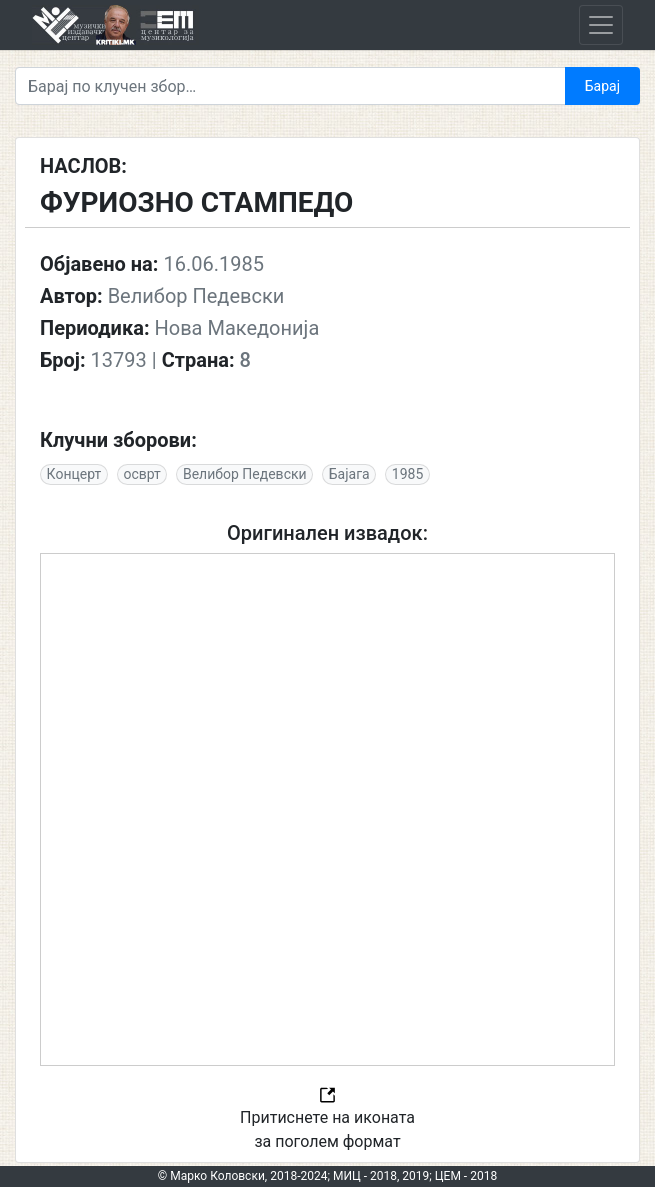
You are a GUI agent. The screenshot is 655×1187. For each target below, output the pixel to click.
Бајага (349, 474)
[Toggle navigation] (601, 25)
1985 (407, 474)
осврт (141, 474)
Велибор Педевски (245, 474)
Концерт (74, 474)
